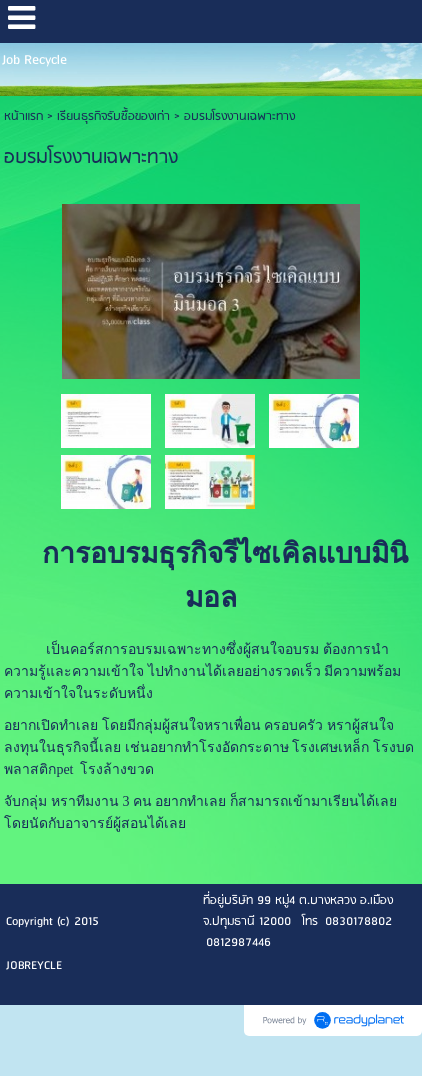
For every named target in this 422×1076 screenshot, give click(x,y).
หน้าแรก (23, 116)
